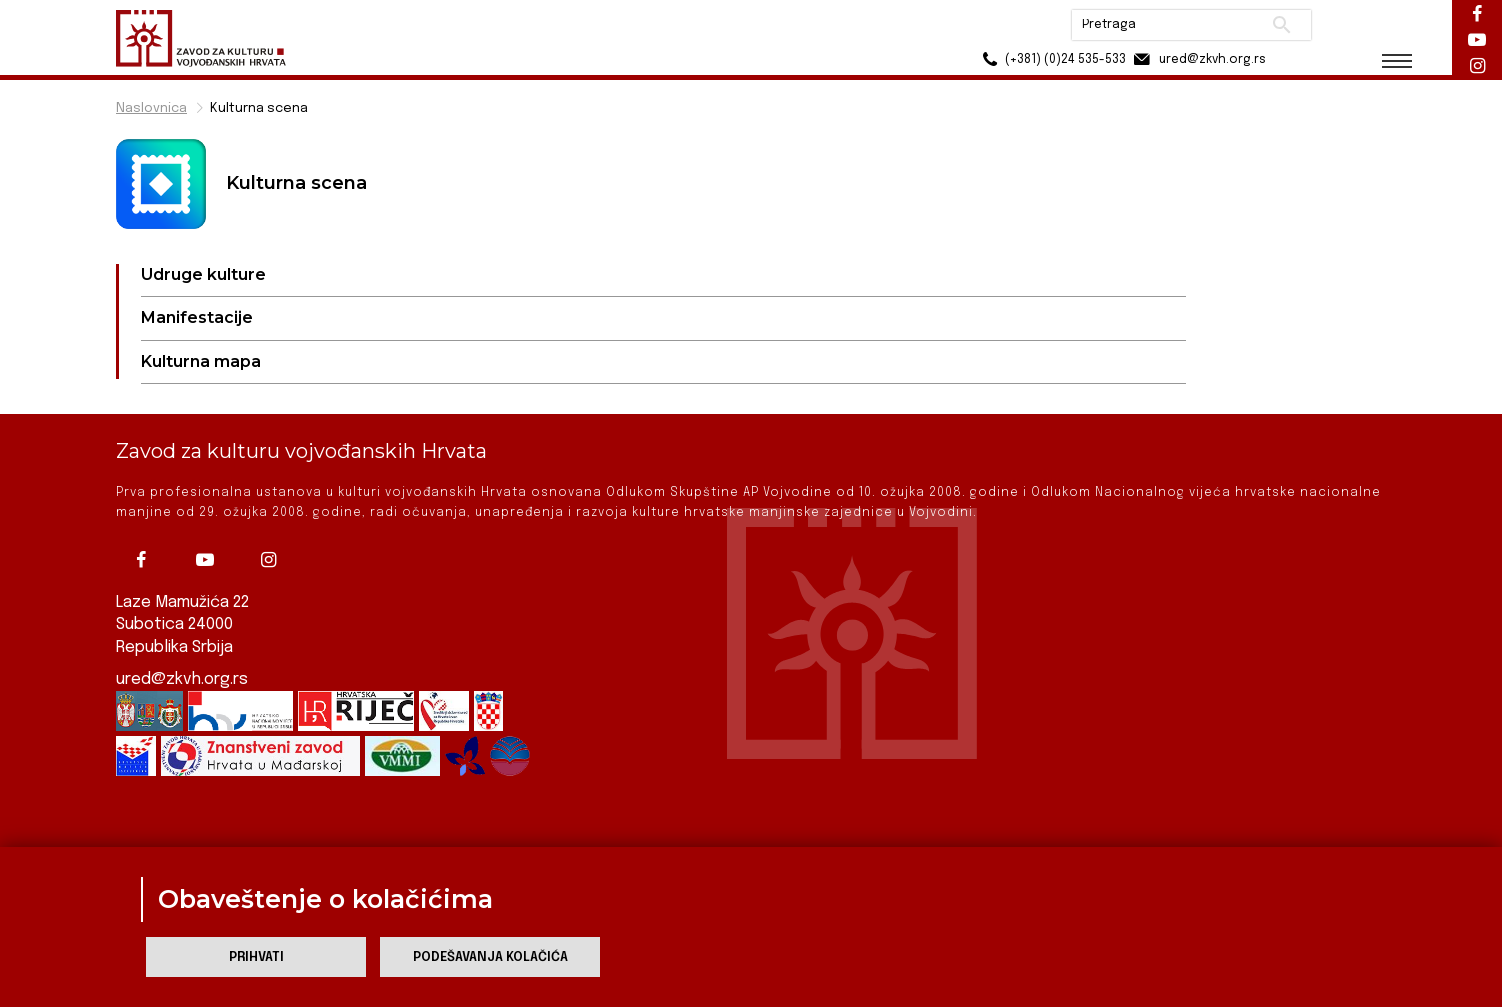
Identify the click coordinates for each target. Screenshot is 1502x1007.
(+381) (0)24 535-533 (1051, 59)
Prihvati (256, 957)
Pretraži (1281, 25)
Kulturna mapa (201, 361)
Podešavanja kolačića (490, 957)
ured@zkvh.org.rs (182, 679)
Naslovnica (151, 108)
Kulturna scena (259, 108)
